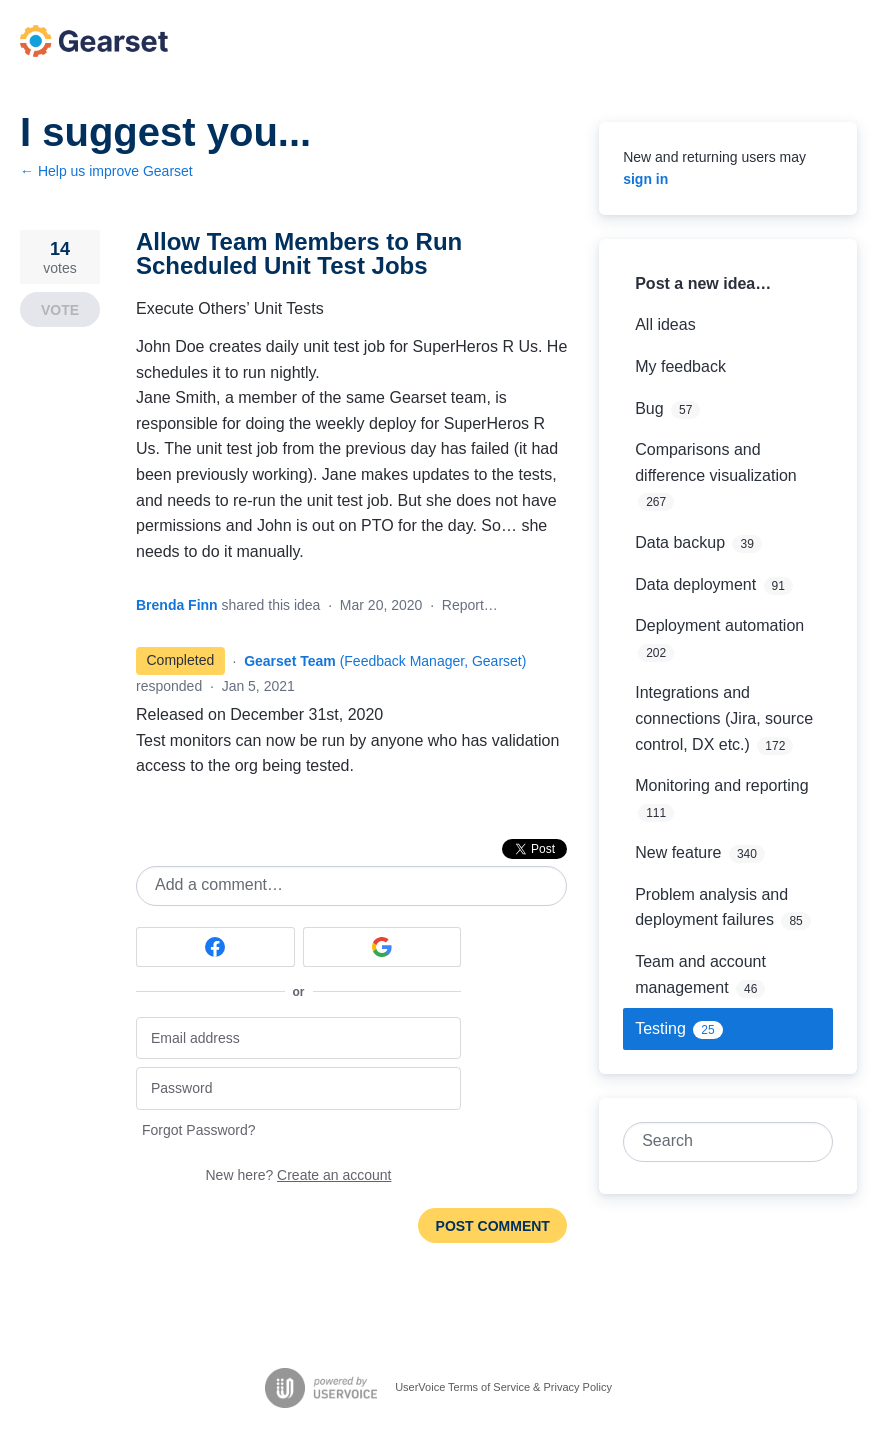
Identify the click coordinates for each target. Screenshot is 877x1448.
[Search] (813, 1142)
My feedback (680, 366)
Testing (660, 1028)
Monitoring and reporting (721, 785)
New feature (678, 852)
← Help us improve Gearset (106, 171)
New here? (299, 1175)
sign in (645, 179)
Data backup (680, 542)
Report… (470, 605)
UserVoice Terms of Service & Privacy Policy (503, 1387)
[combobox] (716, 1142)
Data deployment (695, 584)
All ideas (665, 324)
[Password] (298, 1088)
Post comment (493, 1226)
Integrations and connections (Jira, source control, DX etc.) (724, 718)
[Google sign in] (382, 947)
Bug (649, 408)
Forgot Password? (199, 1130)
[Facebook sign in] (215, 947)
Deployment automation (719, 625)
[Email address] (298, 1038)
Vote (60, 310)
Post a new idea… (703, 283)
